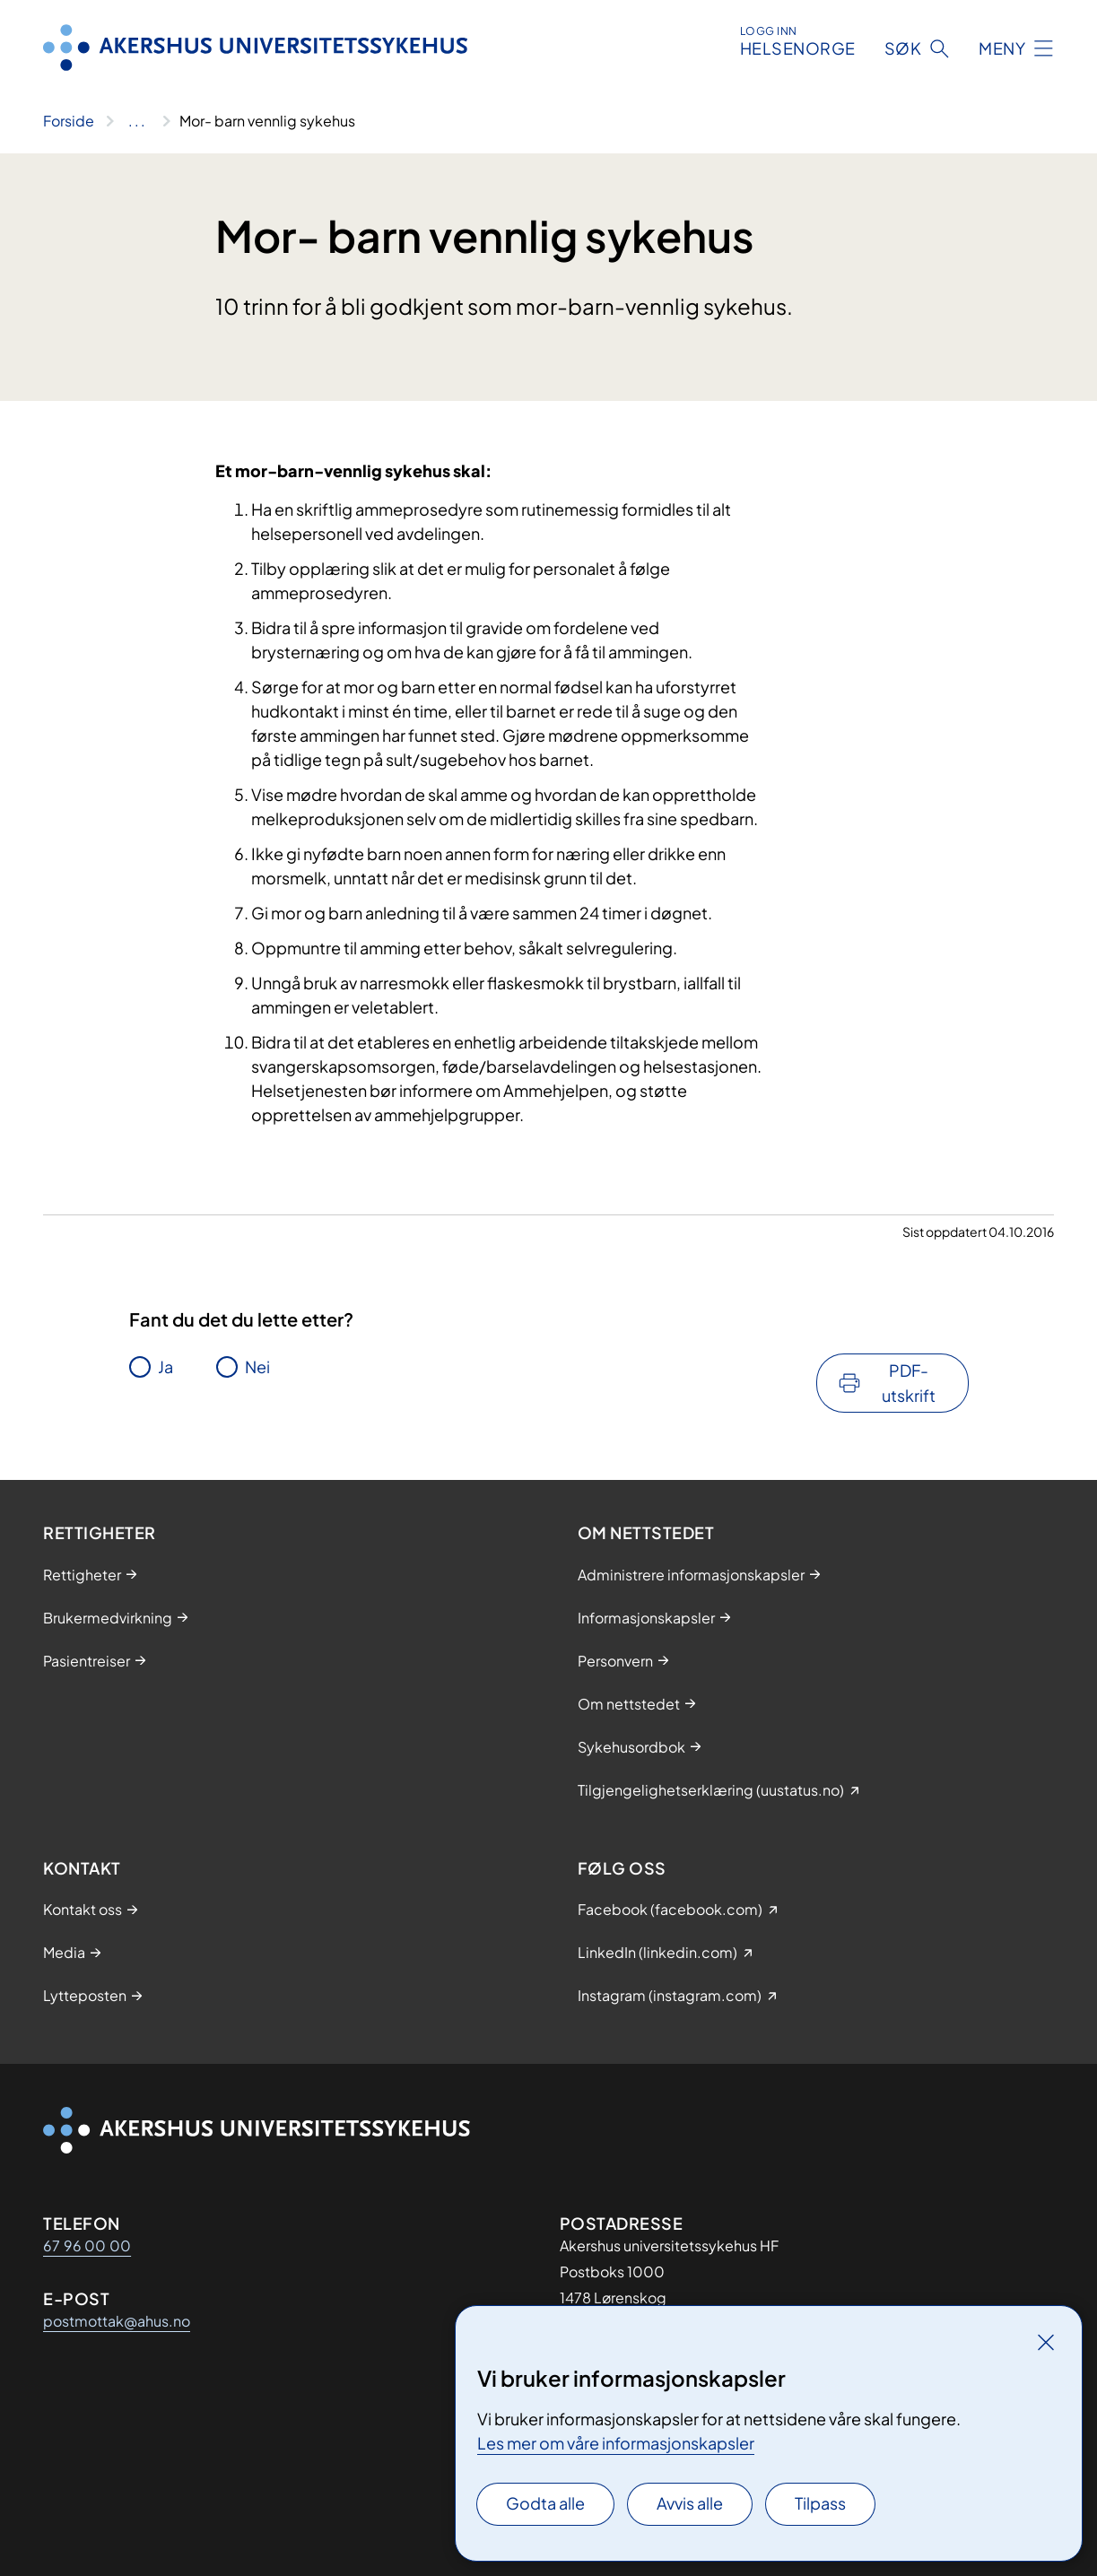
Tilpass (820, 2503)
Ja (165, 1366)
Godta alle (545, 2503)
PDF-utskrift (909, 1382)
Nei (257, 1366)
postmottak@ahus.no (116, 2320)
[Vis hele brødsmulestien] (137, 121)
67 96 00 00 (87, 2245)
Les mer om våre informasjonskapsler (615, 2442)
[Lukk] (1046, 2342)
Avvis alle (690, 2503)
